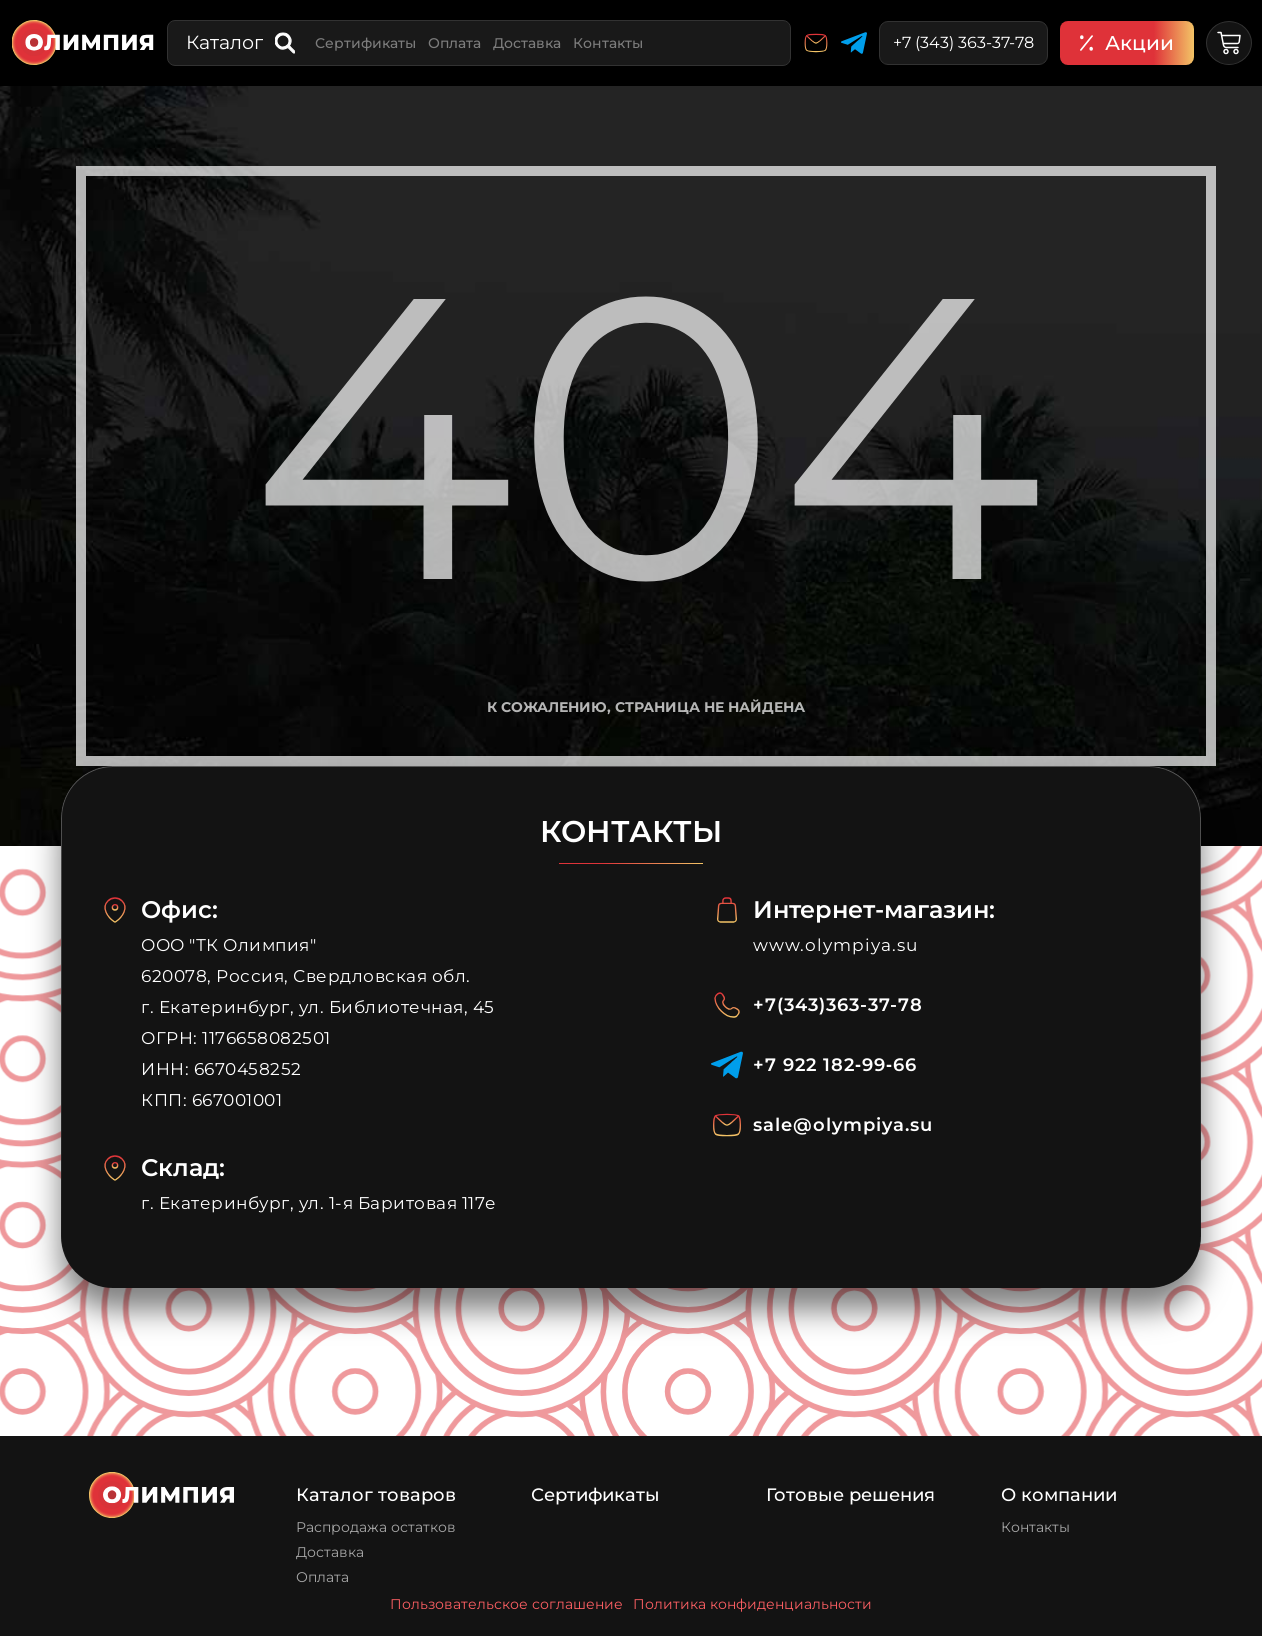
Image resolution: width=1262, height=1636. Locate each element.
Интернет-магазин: (874, 909)
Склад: (183, 1167)
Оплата (454, 43)
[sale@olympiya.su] (727, 1125)
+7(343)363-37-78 (838, 1005)
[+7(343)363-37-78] (727, 1005)
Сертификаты (365, 43)
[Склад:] (115, 1168)
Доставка (527, 43)
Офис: (179, 909)
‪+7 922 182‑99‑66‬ (835, 1065)
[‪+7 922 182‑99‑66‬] (727, 1065)
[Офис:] (115, 910)
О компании (1059, 1495)
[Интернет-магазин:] (727, 910)
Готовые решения (850, 1495)
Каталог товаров (376, 1495)
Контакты (608, 43)
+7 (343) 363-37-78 (963, 42)
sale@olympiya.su (843, 1125)
